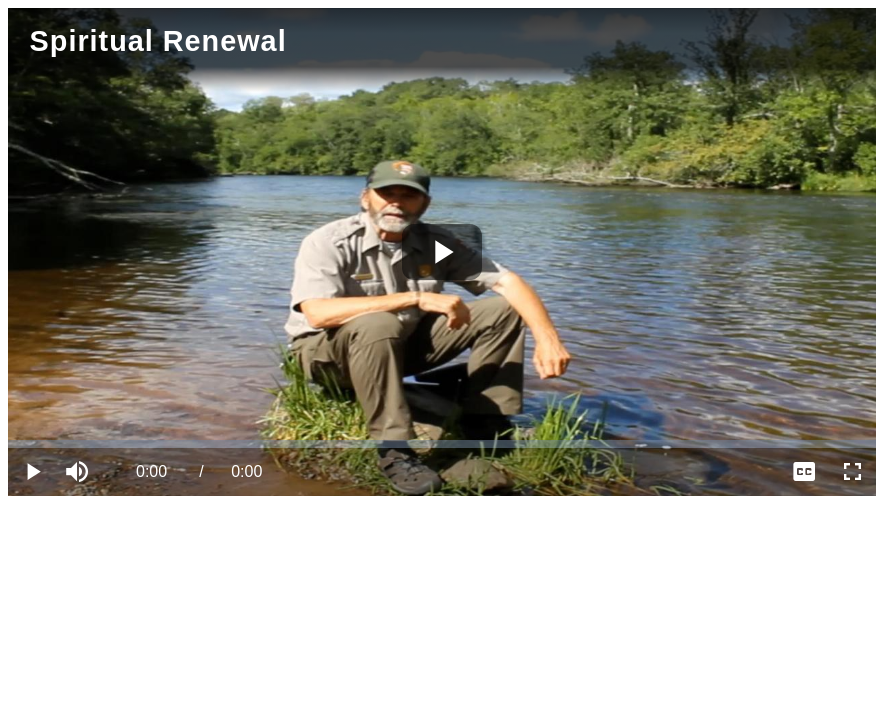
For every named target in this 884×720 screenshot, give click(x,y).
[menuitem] (804, 472)
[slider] (442, 444)
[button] (80, 472)
